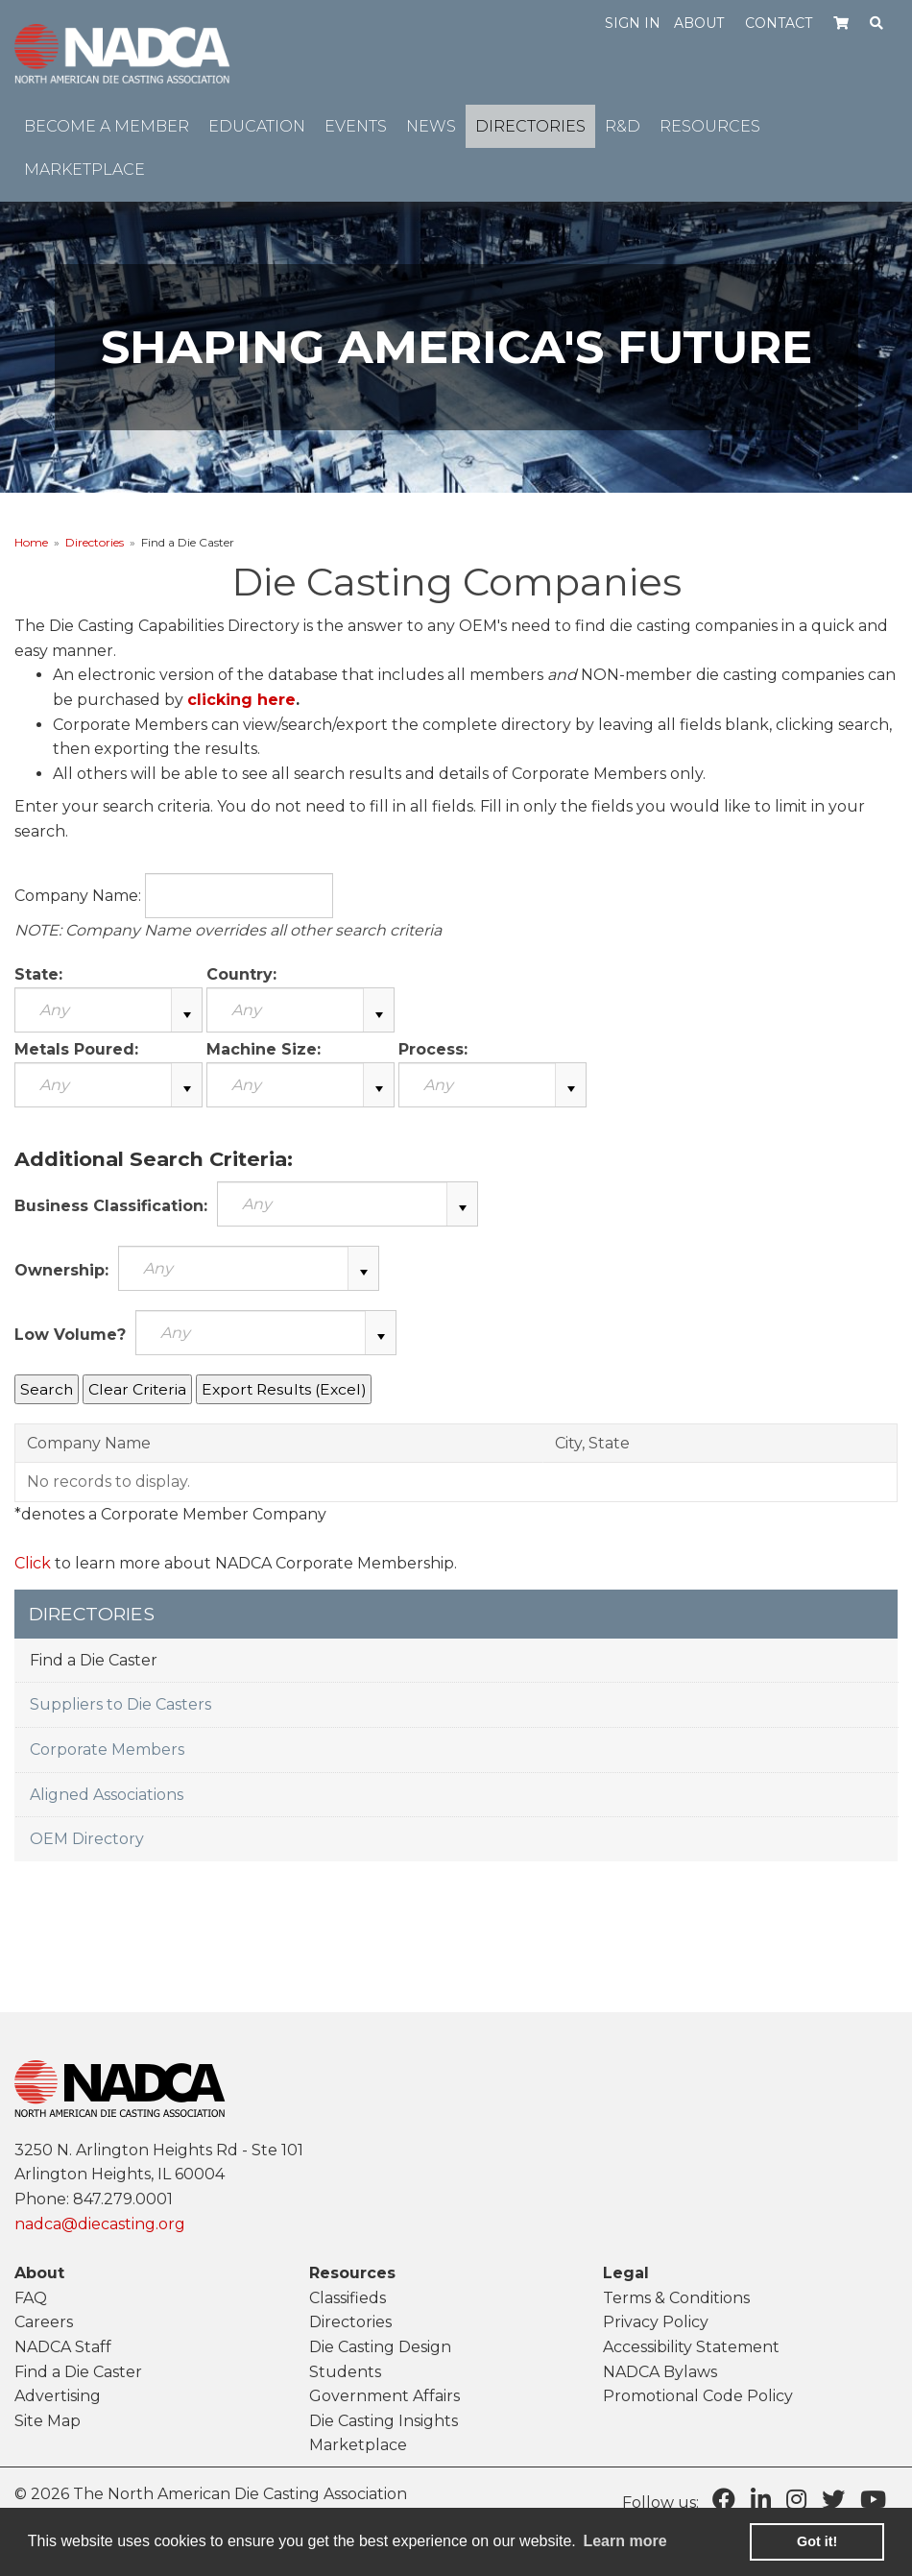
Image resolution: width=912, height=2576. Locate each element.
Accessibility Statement (691, 2347)
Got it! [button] (817, 2541)
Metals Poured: (76, 1049)
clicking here (241, 700)
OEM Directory (87, 1839)
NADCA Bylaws (660, 2372)
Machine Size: (263, 1049)
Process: (433, 1049)
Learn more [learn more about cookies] (624, 2541)
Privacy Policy (655, 2322)
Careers (43, 2322)
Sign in (632, 23)
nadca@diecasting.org (99, 2224)
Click (32, 1563)
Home (31, 542)
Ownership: (61, 1270)
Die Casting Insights (383, 2421)
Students (345, 2372)
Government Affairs (384, 2396)
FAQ (30, 2298)
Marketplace (358, 2445)
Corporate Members (107, 1749)
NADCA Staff (62, 2347)
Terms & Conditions (676, 2298)
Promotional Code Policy (698, 2396)
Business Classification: (110, 1206)
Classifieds (347, 2298)
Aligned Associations (106, 1795)
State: (38, 974)
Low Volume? (70, 1334)
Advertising (57, 2396)
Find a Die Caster (93, 1660)
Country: (241, 974)
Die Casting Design (380, 2347)
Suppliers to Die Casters (120, 1704)
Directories (94, 542)
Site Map (47, 2421)
